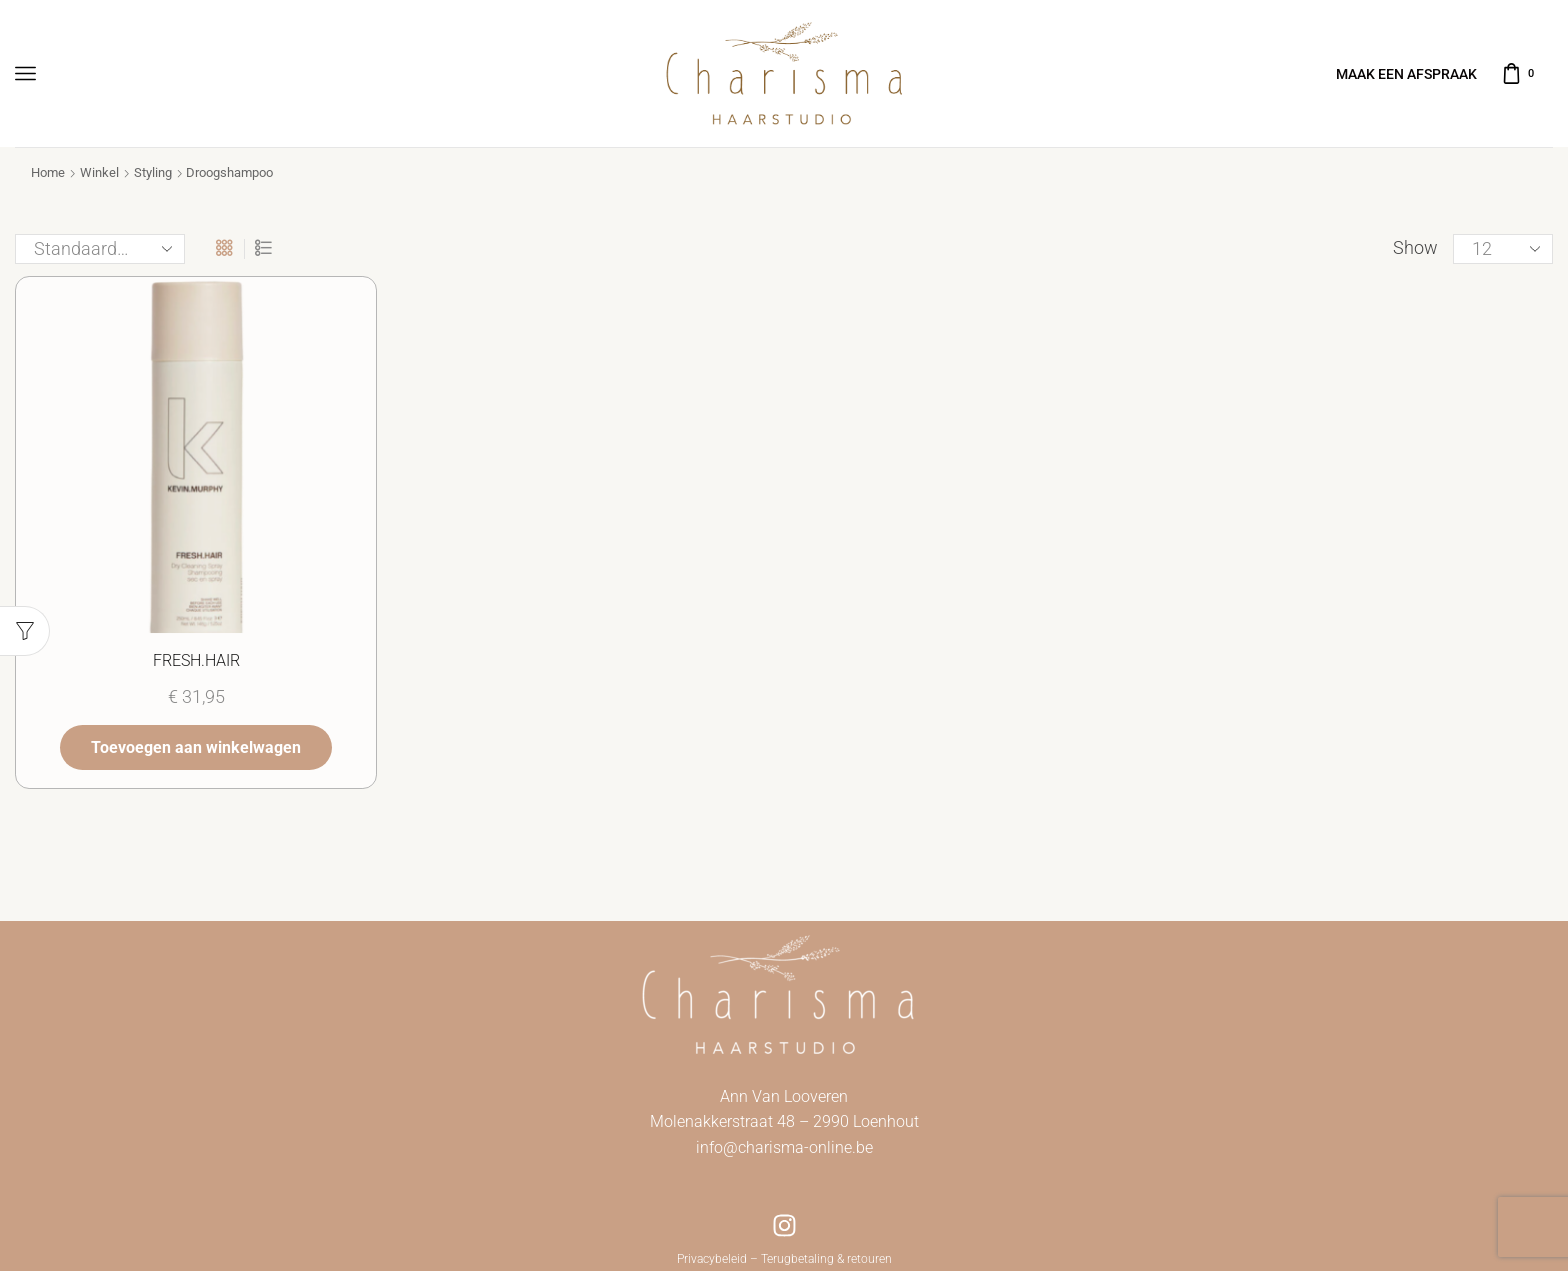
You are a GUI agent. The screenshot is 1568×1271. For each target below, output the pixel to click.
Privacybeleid (712, 1259)
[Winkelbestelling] (100, 249)
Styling (153, 172)
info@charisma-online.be (784, 1147)
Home (48, 172)
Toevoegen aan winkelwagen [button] (196, 745)
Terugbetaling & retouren (826, 1259)
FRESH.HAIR (196, 659)
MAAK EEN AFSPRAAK (1406, 74)
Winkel (99, 172)
